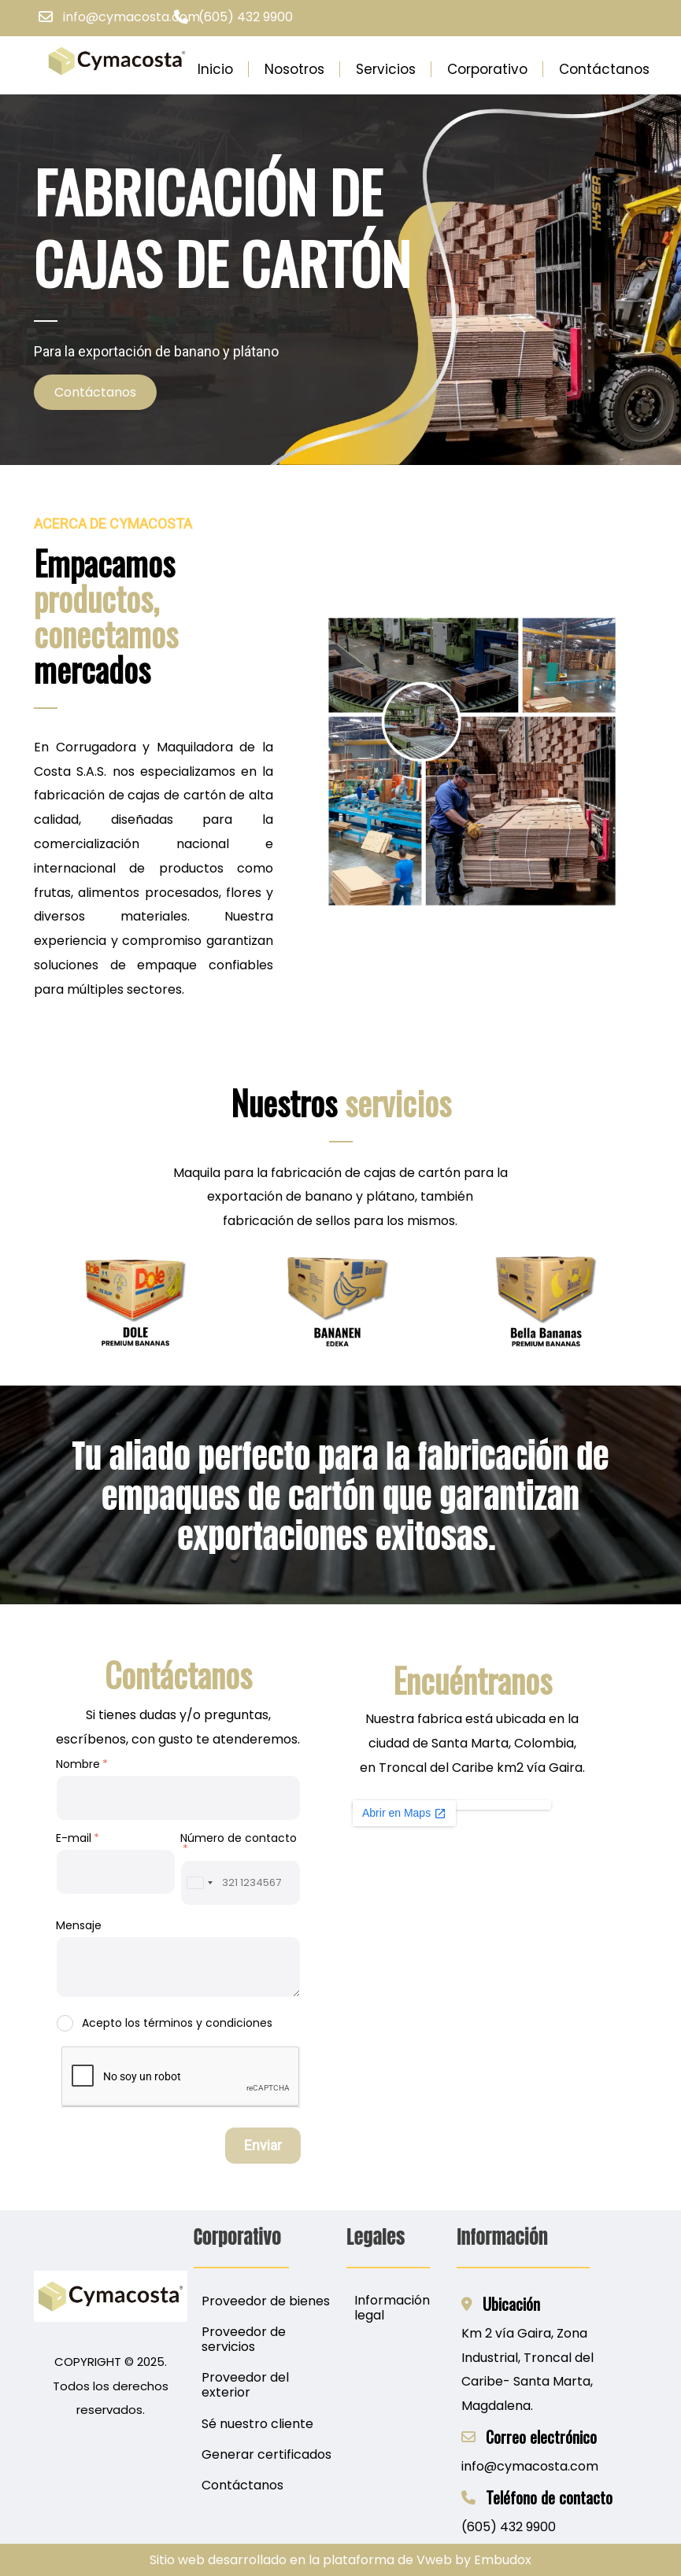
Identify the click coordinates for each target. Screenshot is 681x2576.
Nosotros (294, 69)
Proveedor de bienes (266, 2301)
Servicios (386, 69)
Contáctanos (604, 69)
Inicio (215, 69)
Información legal (392, 2307)
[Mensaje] (178, 1967)
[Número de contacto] (240, 1883)
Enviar (263, 2145)
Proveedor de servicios (244, 2339)
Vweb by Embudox (473, 2560)
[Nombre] (178, 1798)
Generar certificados (266, 2454)
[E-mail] (116, 1872)
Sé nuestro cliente (257, 2424)
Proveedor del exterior (245, 2384)
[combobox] (199, 1883)
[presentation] (181, 2077)
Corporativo (487, 69)
